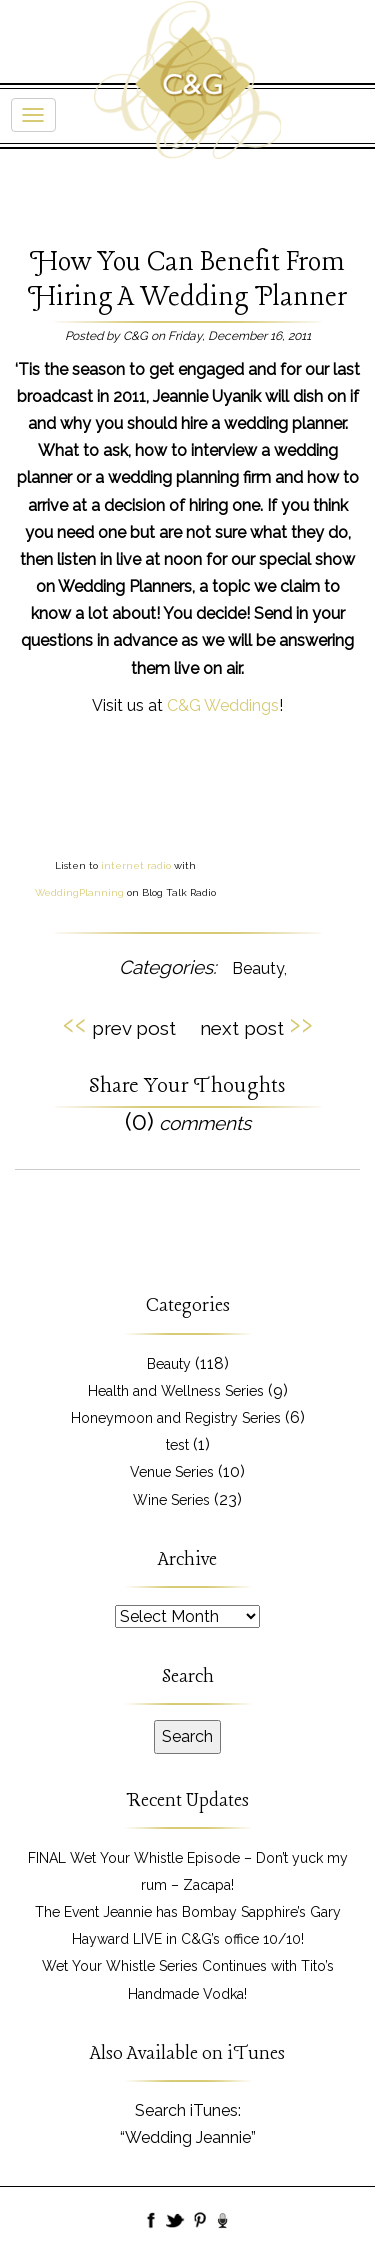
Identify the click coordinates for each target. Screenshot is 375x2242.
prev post (119, 1025)
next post (256, 1025)
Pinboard (200, 2222)
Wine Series (171, 1500)
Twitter (176, 2222)
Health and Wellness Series (176, 1391)
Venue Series (172, 1472)
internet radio (136, 865)
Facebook (152, 2222)
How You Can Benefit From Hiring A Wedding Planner (187, 280)
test (177, 1445)
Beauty (258, 968)
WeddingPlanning (79, 892)
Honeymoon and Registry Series (176, 1418)
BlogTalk (224, 2222)
